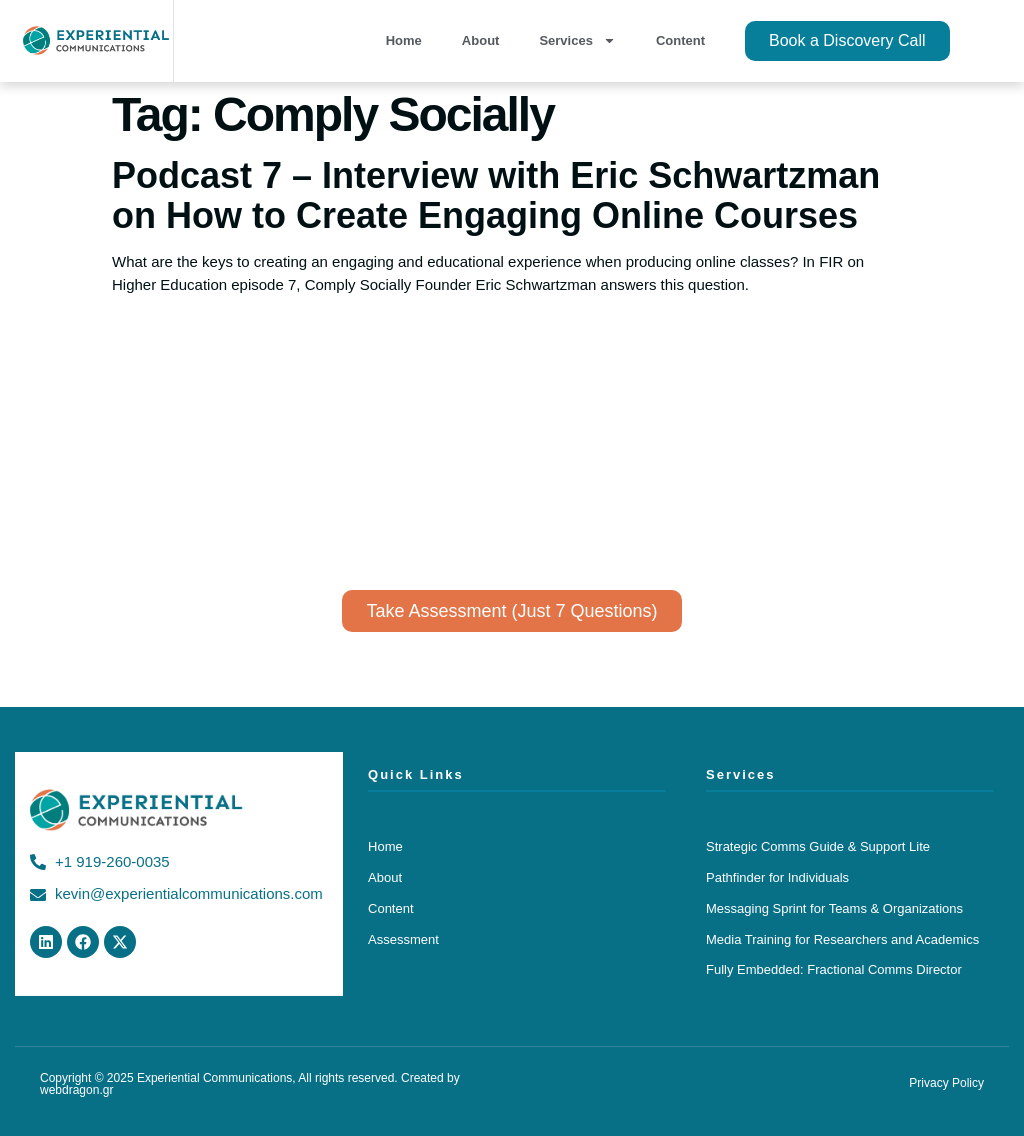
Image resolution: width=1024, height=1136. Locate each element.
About (481, 40)
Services (577, 40)
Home (404, 40)
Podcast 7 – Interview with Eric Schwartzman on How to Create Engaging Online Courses (496, 195)
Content (680, 40)
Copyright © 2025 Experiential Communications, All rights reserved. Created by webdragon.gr (250, 1084)
